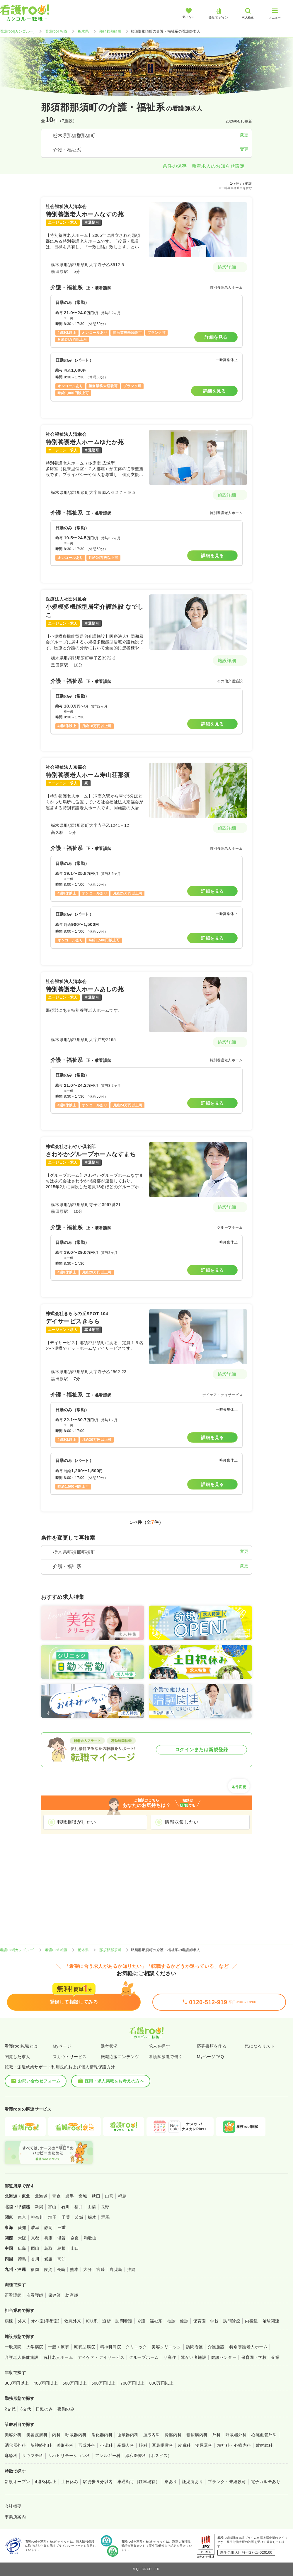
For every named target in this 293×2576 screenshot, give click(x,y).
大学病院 (34, 2346)
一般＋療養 (58, 2346)
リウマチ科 (32, 2455)
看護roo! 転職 (56, 31)
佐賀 (48, 2269)
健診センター (223, 2357)
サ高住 (169, 2357)
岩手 (69, 2196)
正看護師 (13, 2295)
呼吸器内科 (75, 2434)
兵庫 (48, 2238)
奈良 (75, 2238)
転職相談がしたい (76, 1822)
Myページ (62, 2046)
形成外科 (86, 2445)
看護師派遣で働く (166, 2056)
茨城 (79, 2217)
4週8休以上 (46, 2481)
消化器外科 (15, 2445)
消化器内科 (102, 2434)
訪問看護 (123, 2321)
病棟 (9, 2321)
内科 (56, 2434)
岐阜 (35, 2227)
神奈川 (37, 2217)
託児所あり (192, 2481)
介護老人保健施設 (22, 2357)
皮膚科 (184, 2445)
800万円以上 (161, 2383)
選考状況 (109, 2046)
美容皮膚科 (36, 2434)
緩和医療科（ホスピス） (148, 2455)
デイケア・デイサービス (101, 2357)
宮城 (83, 2196)
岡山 (35, 2248)
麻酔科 (11, 2455)
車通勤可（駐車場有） (138, 2481)
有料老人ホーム (58, 2357)
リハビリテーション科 (69, 2455)
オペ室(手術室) (45, 2321)
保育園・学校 (206, 2321)
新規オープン (17, 2481)
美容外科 (13, 2434)
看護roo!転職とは (21, 2046)
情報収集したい (181, 1822)
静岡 (48, 2227)
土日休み (69, 2481)
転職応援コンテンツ (120, 2056)
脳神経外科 (41, 2445)
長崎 (61, 2269)
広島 (22, 2248)
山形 (109, 2196)
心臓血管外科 (264, 2434)
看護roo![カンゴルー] (17, 31)
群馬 (105, 2217)
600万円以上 (103, 2383)
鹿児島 (116, 2269)
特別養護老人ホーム (248, 2346)
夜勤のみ (65, 2409)
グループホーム (144, 2357)
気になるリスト (260, 2046)
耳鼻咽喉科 (162, 2445)
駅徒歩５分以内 (98, 2481)
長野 (105, 2206)
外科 (216, 2434)
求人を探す (159, 2046)
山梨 (92, 2206)
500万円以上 (74, 2383)
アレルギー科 (108, 2455)
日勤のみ (44, 2409)
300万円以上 (17, 2383)
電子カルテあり (265, 2481)
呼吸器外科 (236, 2434)
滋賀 (61, 2238)
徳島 (22, 2259)
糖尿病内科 (196, 2434)
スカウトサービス (70, 2056)
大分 (87, 2269)
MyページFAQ (210, 2056)
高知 (61, 2259)
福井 (78, 2206)
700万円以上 (132, 2383)
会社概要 (13, 2506)
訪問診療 (231, 2321)
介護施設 (216, 2346)
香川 (35, 2259)
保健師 (54, 2295)
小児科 (106, 2445)
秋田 (96, 2196)
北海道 (41, 2196)
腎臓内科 (173, 2434)
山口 (75, 2248)
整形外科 (65, 2445)
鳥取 (48, 2248)
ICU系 (92, 2321)
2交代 (10, 2409)
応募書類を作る (211, 2046)
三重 (61, 2227)
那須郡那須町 (110, 31)
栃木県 (83, 31)
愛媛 (48, 2259)
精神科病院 (110, 2346)
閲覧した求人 (17, 2056)
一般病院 (13, 2346)
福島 (122, 2196)
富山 (52, 2206)
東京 (22, 2217)
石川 (65, 2206)
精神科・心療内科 (234, 2445)
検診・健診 (177, 2321)
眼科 (143, 2445)
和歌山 (90, 2238)
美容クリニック (166, 2346)
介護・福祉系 (150, 2321)
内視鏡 (251, 2321)
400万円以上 (46, 2383)
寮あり (170, 2481)
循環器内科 (127, 2434)
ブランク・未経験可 (227, 2481)
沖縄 (131, 2269)
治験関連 (271, 2321)
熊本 (74, 2269)
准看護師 (34, 2295)
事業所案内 (15, 2516)
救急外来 (72, 2321)
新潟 (39, 2206)
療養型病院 (84, 2346)
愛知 (22, 2227)
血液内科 (151, 2434)
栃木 (92, 2217)
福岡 (34, 2269)
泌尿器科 (203, 2445)
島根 (61, 2248)
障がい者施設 (193, 2357)
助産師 (71, 2295)
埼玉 (52, 2217)
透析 (106, 2321)
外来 (22, 2321)
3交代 (25, 2409)
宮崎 (100, 2269)
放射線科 (264, 2445)
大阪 (22, 2238)
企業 (275, 2357)
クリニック (136, 2346)
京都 (35, 2238)
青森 (56, 2196)
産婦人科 (125, 2445)
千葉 (66, 2217)
